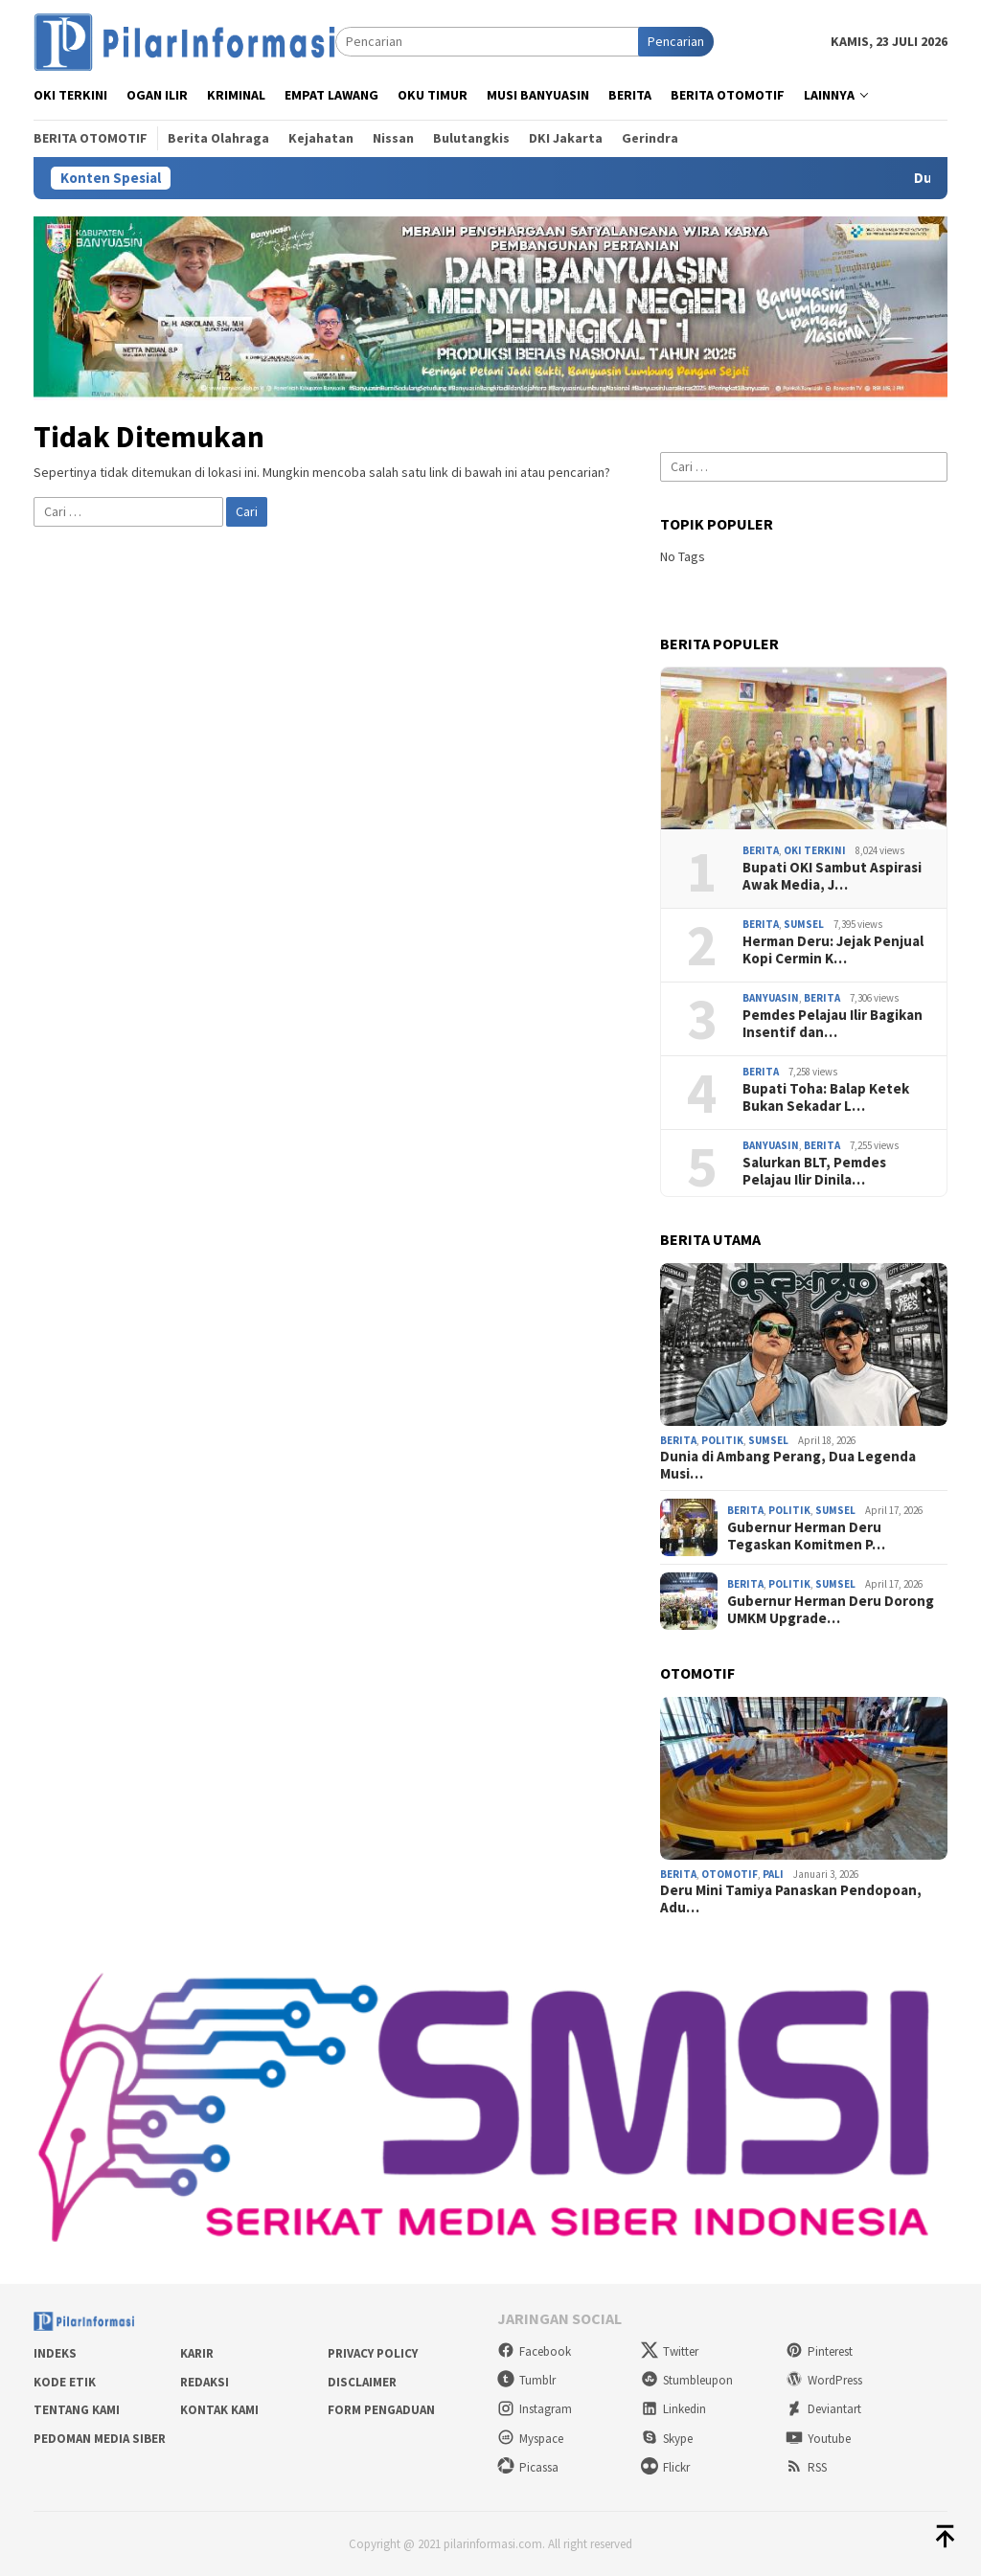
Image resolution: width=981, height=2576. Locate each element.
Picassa (528, 2467)
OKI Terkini (815, 850)
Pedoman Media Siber (100, 2438)
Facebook (534, 2351)
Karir (197, 2353)
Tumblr (526, 2380)
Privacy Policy (373, 2353)
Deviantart (823, 2409)
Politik (722, 1440)
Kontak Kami (219, 2410)
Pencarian (676, 41)
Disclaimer (362, 2382)
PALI (773, 1874)
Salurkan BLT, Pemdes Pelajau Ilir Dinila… (814, 1171)
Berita (760, 850)
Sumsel (804, 924)
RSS (806, 2467)
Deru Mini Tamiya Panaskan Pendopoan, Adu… (791, 1899)
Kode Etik (65, 2382)
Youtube (818, 2438)
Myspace (530, 2438)
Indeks (55, 2353)
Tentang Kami (77, 2410)
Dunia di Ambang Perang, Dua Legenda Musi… (788, 1465)
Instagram (534, 2409)
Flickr (665, 2467)
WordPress (824, 2380)
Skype (667, 2438)
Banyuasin (770, 998)
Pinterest (819, 2351)
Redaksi (204, 2382)
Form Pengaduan (381, 2410)
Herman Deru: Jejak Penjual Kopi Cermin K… (833, 950)
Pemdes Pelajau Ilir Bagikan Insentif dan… (832, 1023)
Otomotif (729, 1874)
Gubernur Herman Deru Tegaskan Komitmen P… (806, 1536)
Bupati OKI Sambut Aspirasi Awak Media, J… (832, 876)
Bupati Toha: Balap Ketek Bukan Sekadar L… (825, 1097)
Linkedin (673, 2409)
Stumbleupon (687, 2380)
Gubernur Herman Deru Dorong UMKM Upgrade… (830, 1610)
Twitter (669, 2351)
